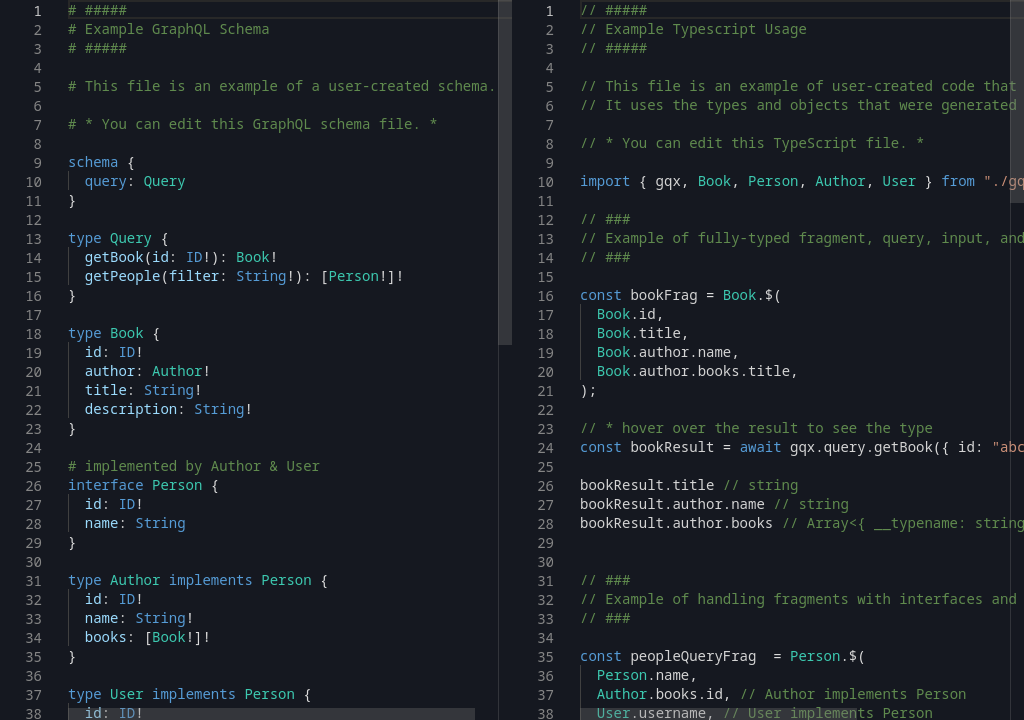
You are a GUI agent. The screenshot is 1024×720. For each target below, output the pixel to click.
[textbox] (68, 0)
